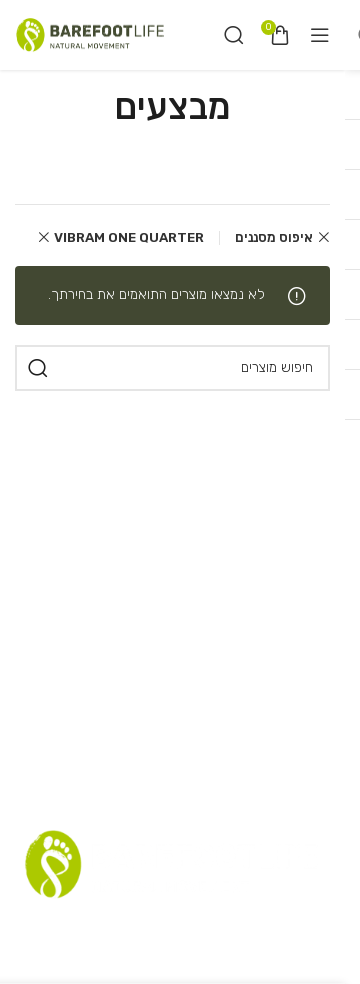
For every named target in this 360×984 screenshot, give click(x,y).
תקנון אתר (238, 926)
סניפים (300, 926)
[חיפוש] (234, 35)
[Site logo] (90, 34)
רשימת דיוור (160, 926)
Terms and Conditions (123, 962)
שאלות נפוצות (69, 926)
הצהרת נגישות (257, 962)
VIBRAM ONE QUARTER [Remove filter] (129, 237)
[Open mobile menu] (320, 35)
